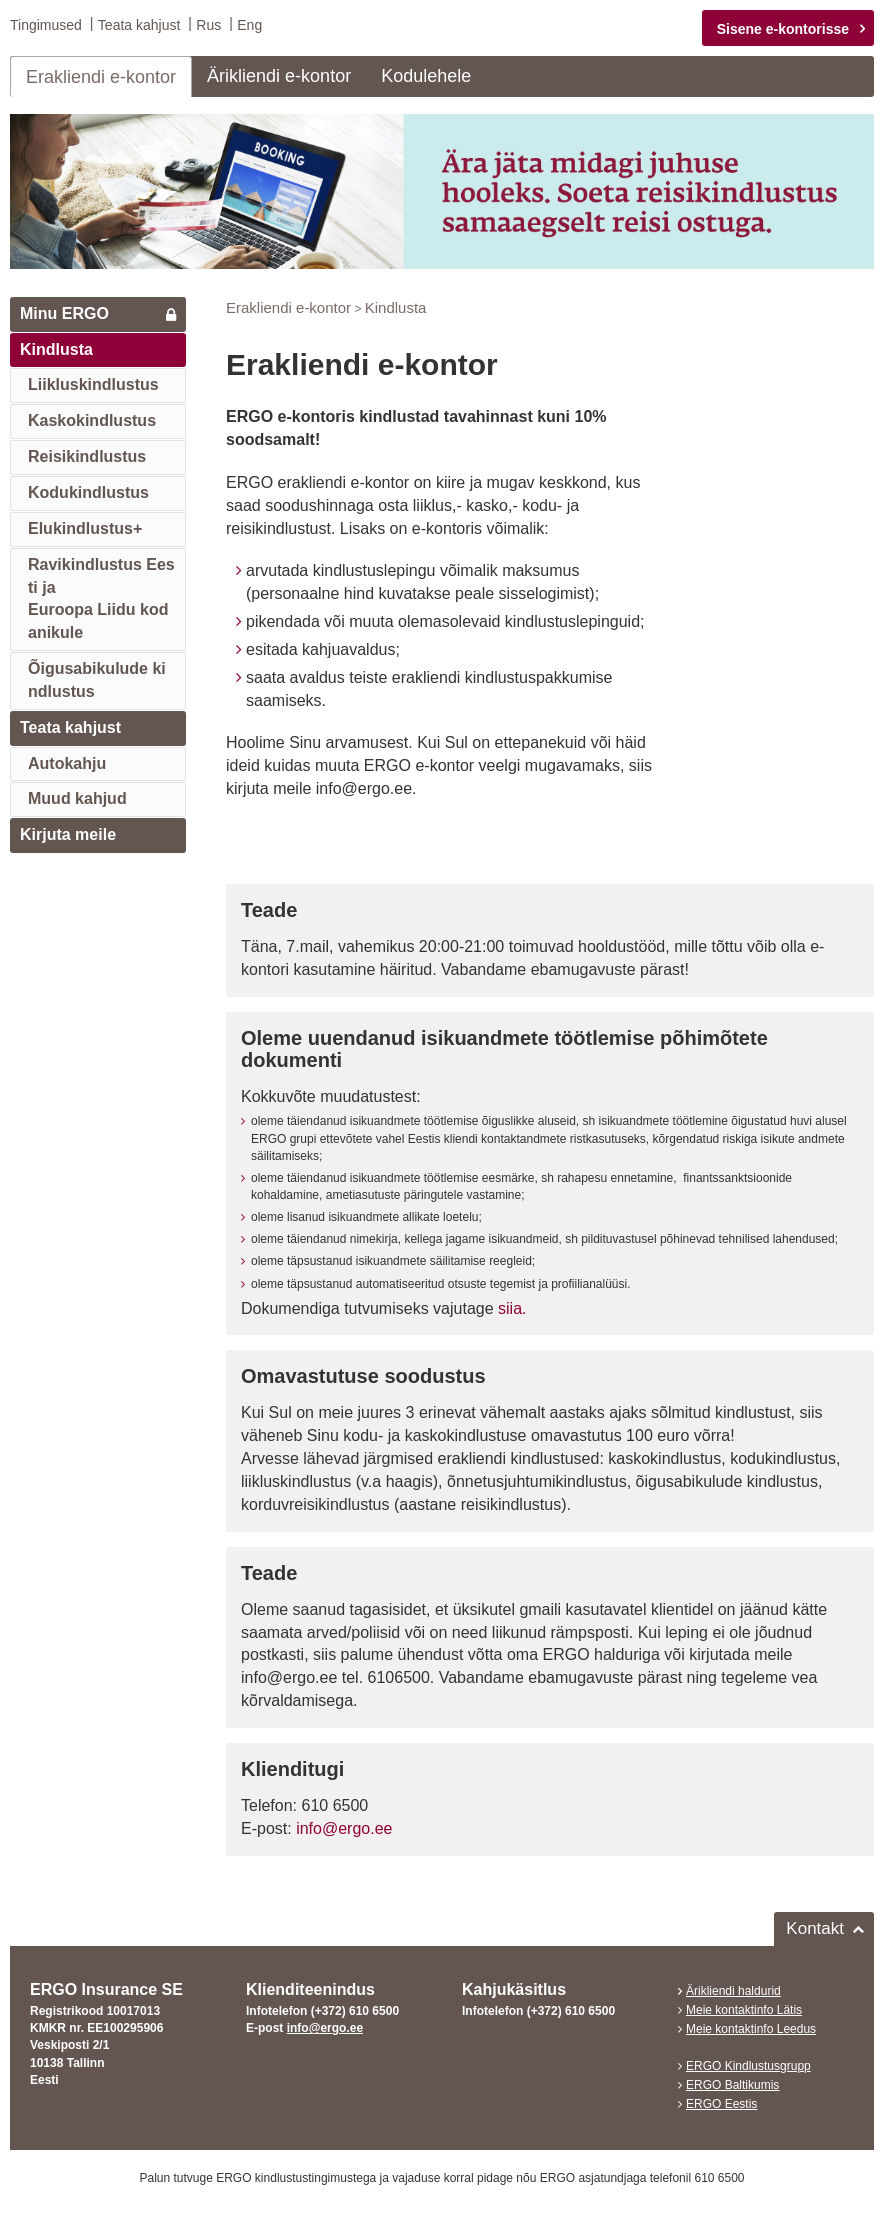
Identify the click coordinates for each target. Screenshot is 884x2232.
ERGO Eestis (721, 2104)
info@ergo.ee (344, 1828)
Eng (249, 25)
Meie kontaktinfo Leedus (751, 2029)
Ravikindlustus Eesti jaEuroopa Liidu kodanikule (101, 598)
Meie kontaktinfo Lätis (744, 2010)
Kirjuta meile (68, 834)
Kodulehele (426, 76)
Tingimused (46, 25)
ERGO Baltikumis (732, 2085)
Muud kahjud (77, 798)
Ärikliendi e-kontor (279, 76)
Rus (208, 25)
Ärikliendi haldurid (733, 1990)
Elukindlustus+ (85, 528)
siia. (512, 1307)
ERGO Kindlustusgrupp (748, 2066)
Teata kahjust (139, 25)
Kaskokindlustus (92, 420)
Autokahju (67, 762)
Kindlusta (56, 348)
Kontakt (815, 1927)
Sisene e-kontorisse (783, 29)
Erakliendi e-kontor (101, 77)
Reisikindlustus (87, 456)
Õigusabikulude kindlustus (97, 680)
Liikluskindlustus (93, 384)
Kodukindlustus (88, 492)
